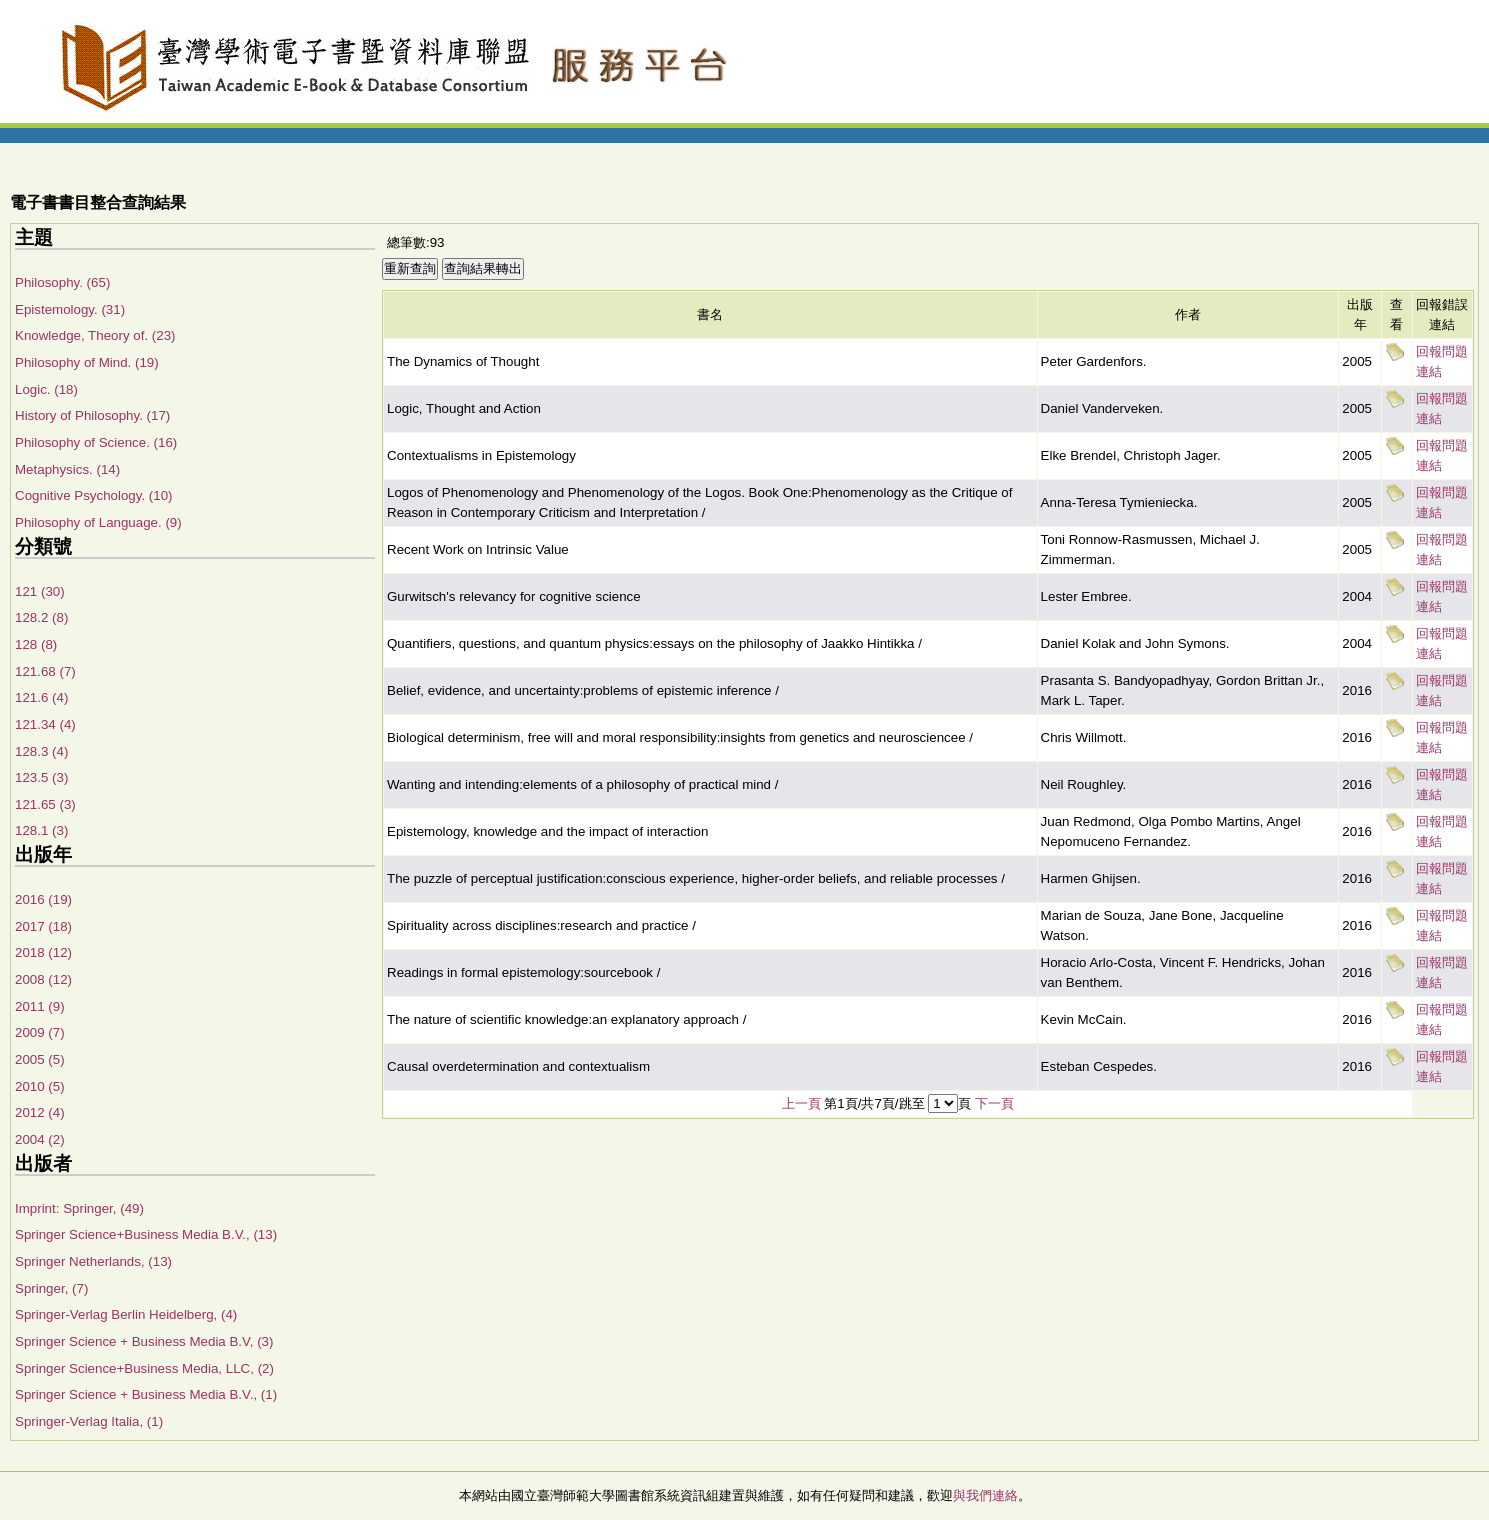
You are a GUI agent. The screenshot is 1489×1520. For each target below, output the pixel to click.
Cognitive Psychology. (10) (94, 495)
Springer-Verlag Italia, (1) (89, 1421)
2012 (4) (40, 1112)
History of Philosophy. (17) (92, 415)
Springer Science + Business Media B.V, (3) (144, 1341)
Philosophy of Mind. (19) (87, 362)
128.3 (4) (41, 751)
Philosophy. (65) (62, 282)
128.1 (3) (41, 830)
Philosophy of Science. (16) (96, 442)
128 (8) (36, 644)
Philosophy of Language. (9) (98, 522)
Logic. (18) (46, 389)
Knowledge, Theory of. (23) (95, 335)
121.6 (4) (41, 697)
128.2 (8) (41, 617)
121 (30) (40, 591)
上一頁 (801, 1103)
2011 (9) (40, 1006)
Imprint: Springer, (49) (79, 1208)
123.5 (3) (41, 777)
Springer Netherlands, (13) (93, 1261)
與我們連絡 (985, 1495)
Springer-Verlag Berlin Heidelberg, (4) (126, 1314)
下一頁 (994, 1103)
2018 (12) (43, 952)
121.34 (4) (45, 724)
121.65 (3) (45, 804)
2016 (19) (43, 899)
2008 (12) (43, 979)
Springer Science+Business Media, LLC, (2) (144, 1368)
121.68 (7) (45, 671)
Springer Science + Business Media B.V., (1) (146, 1394)
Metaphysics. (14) (67, 469)
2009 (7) (40, 1032)
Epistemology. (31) (70, 309)
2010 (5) (40, 1086)
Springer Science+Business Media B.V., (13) (146, 1234)
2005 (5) (40, 1059)
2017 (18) (43, 926)
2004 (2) (40, 1139)
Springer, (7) (51, 1288)
